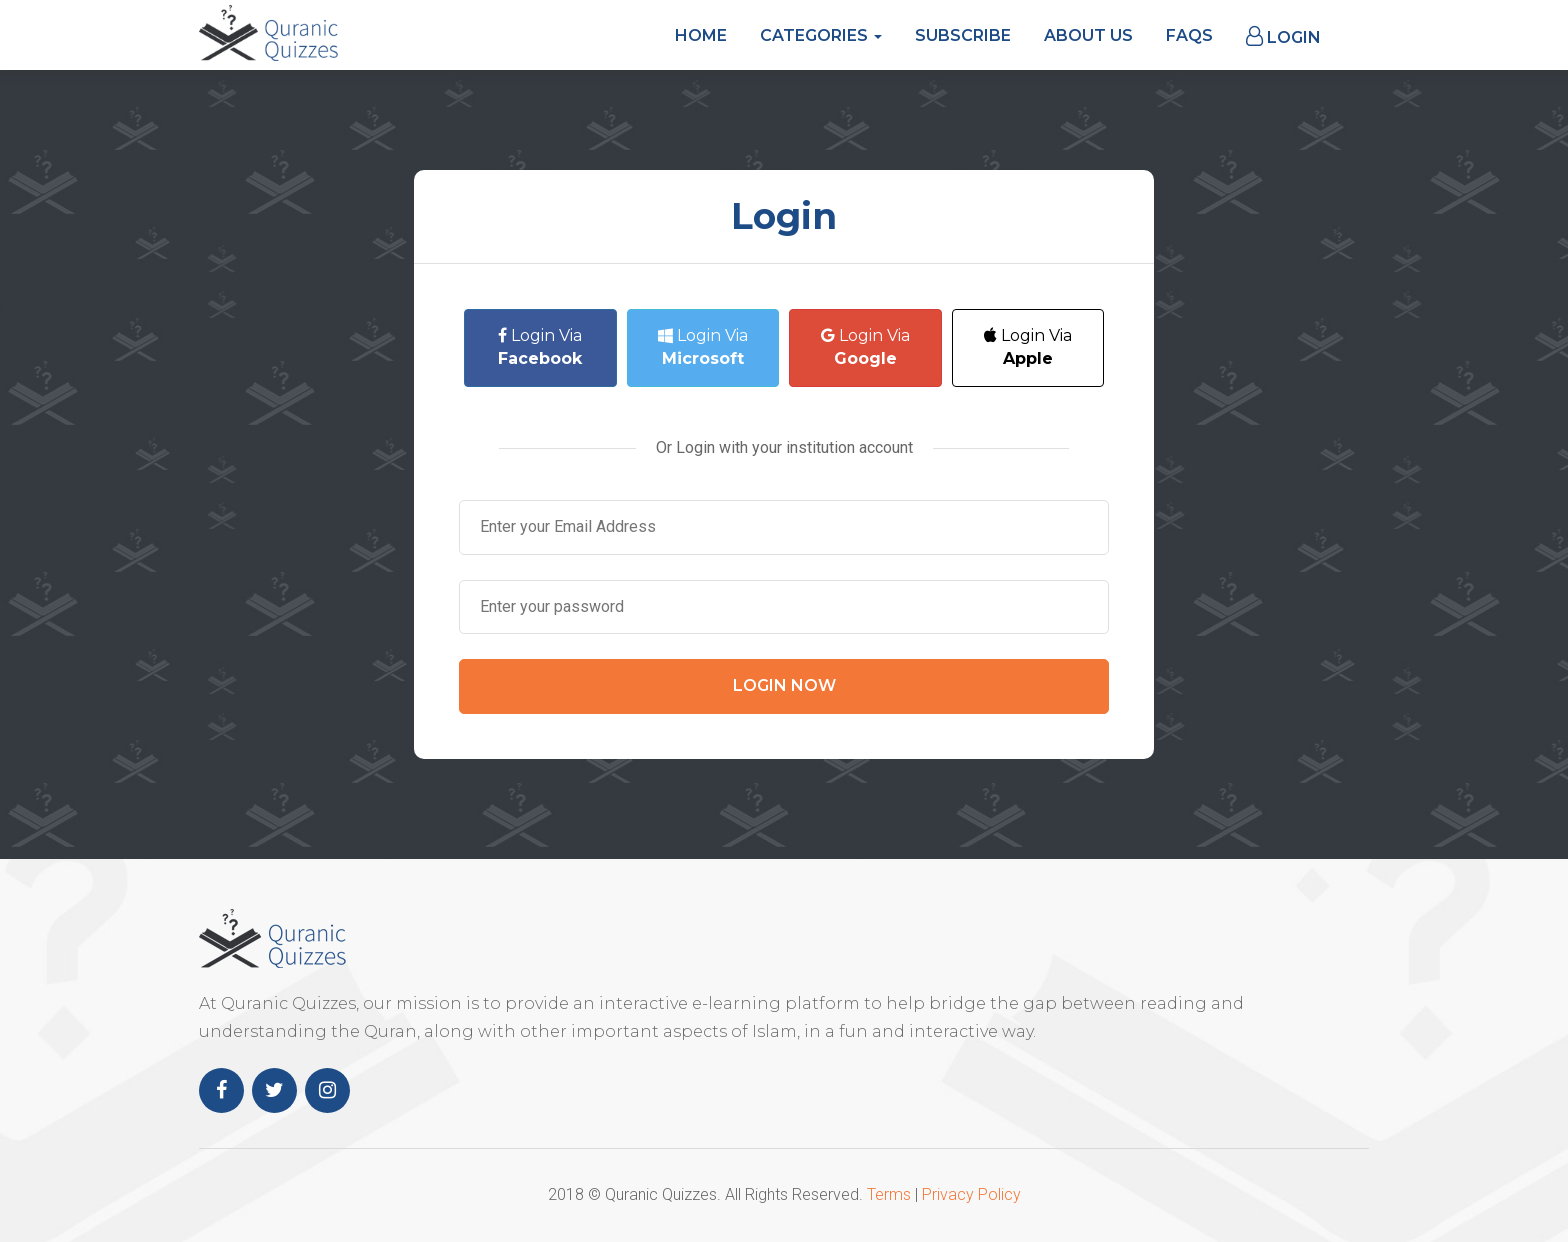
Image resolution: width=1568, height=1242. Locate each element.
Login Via (540, 347)
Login (1283, 36)
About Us (1088, 35)
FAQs (1189, 35)
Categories (821, 35)
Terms (889, 1194)
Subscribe (963, 35)
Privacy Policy (971, 1194)
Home (701, 35)
